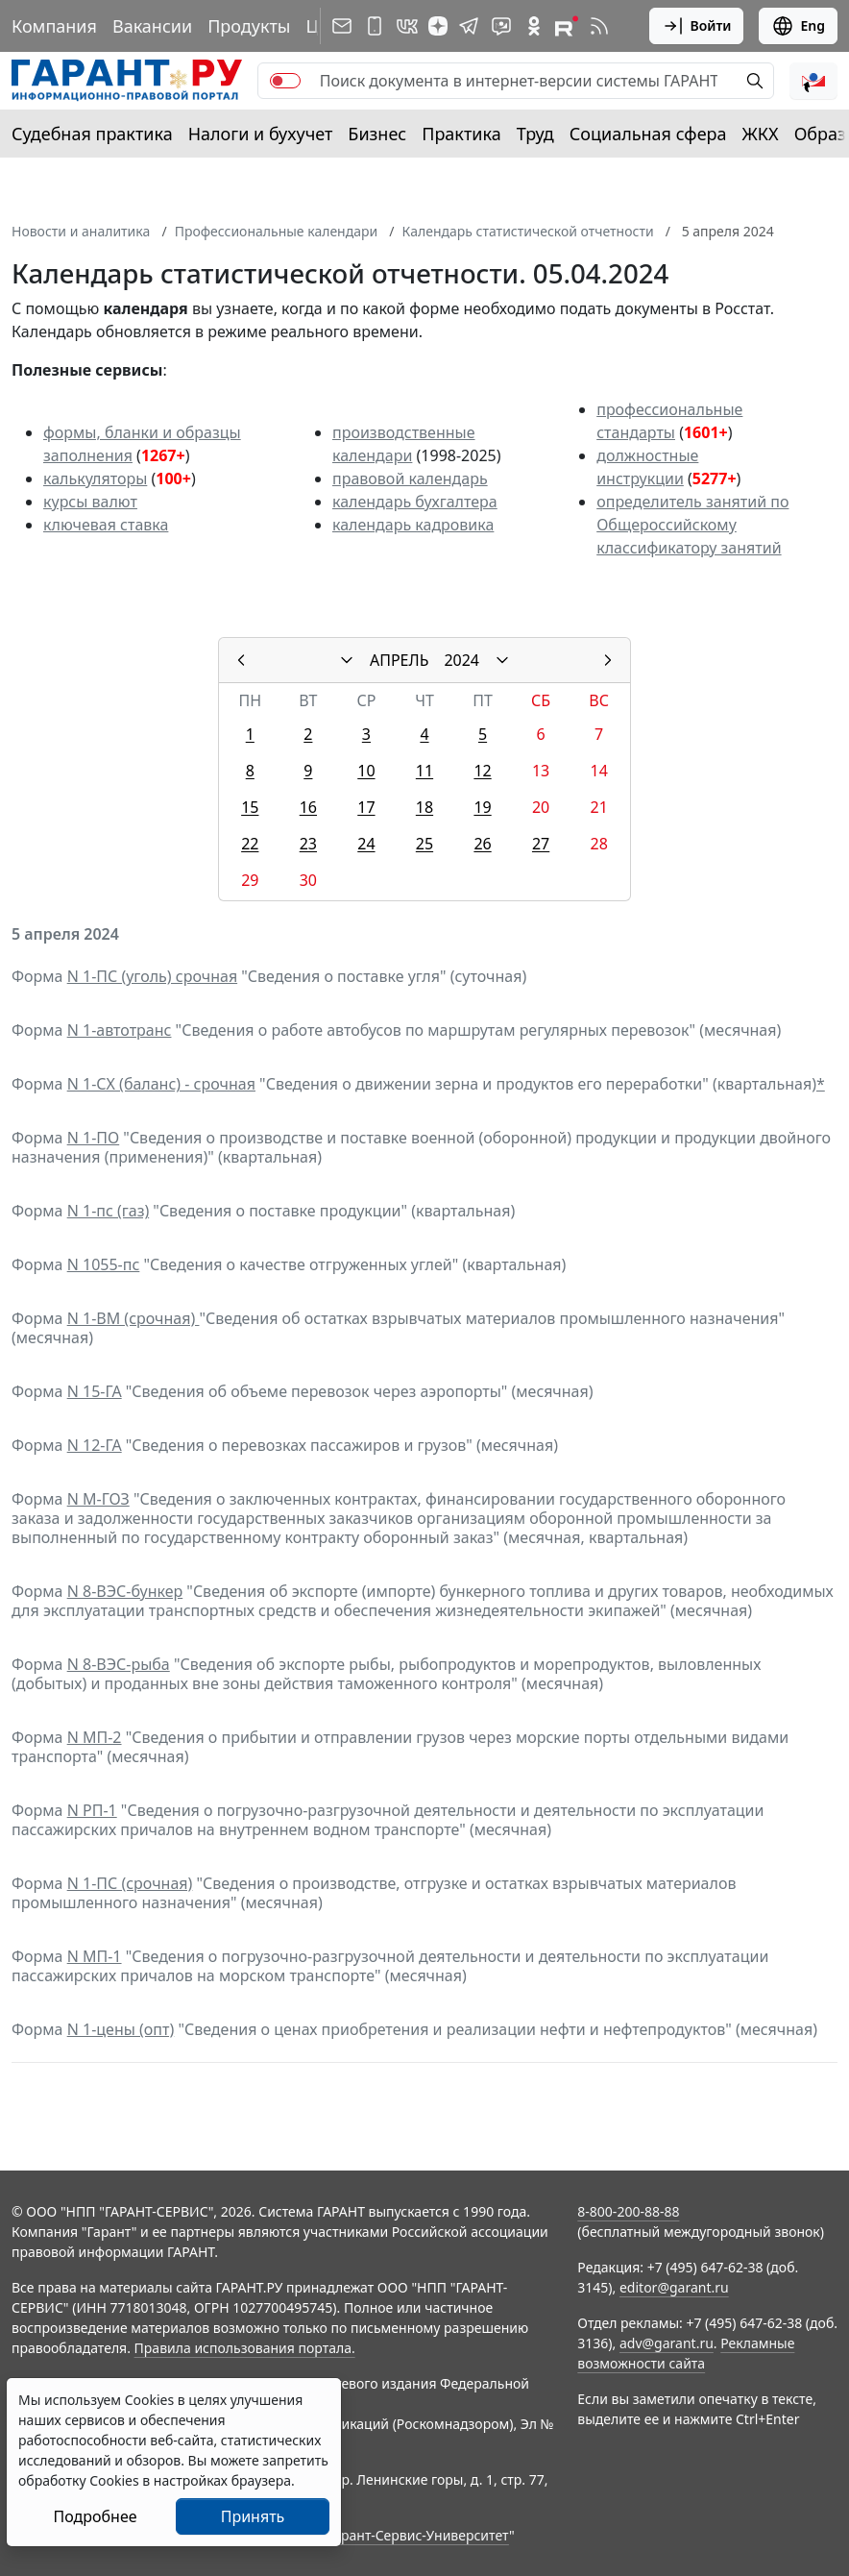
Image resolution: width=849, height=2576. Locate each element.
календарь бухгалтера (414, 501)
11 (424, 770)
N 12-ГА (94, 1445)
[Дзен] (438, 26)
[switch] (285, 80)
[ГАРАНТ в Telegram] (468, 25)
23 (308, 843)
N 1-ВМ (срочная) (133, 1318)
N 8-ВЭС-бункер (125, 1591)
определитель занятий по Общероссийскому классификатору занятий (692, 524)
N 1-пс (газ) (108, 1210)
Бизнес (377, 133)
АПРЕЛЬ (399, 660)
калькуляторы (95, 478)
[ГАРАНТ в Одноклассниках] (534, 25)
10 (366, 770)
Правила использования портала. (244, 2348)
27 (540, 843)
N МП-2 (94, 1737)
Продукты (248, 25)
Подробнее (94, 2516)
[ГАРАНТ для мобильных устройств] (374, 25)
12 (482, 770)
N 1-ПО (93, 1137)
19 (482, 807)
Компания (54, 25)
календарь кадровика (413, 524)
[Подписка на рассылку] (341, 25)
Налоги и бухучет (260, 133)
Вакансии (152, 25)
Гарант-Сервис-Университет (418, 2535)
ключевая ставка (105, 524)
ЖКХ (760, 133)
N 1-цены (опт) (121, 2029)
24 (366, 843)
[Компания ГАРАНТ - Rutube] (566, 25)
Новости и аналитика (81, 231)
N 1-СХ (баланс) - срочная (161, 1083)
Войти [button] (697, 25)
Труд (535, 133)
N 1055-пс (103, 1264)
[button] (813, 80)
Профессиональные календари (276, 231)
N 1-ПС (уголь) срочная (152, 976)
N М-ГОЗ (98, 1498)
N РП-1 (92, 1810)
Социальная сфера (648, 133)
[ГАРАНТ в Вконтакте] (407, 25)
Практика (461, 133)
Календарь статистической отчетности (528, 231)
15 (249, 807)
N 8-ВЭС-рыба (118, 1664)
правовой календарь (410, 478)
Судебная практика (92, 133)
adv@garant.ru (666, 2343)
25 (424, 843)
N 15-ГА (94, 1391)
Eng (798, 25)
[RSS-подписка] (599, 25)
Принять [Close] (253, 2516)
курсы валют (90, 501)
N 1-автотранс (119, 1030)
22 (249, 843)
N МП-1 (94, 1956)
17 (366, 807)
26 (482, 843)
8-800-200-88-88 (628, 2211)
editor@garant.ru (674, 2287)
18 (424, 807)
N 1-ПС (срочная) (130, 1883)
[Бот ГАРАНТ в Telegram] (501, 25)
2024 (461, 660)
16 (308, 807)
